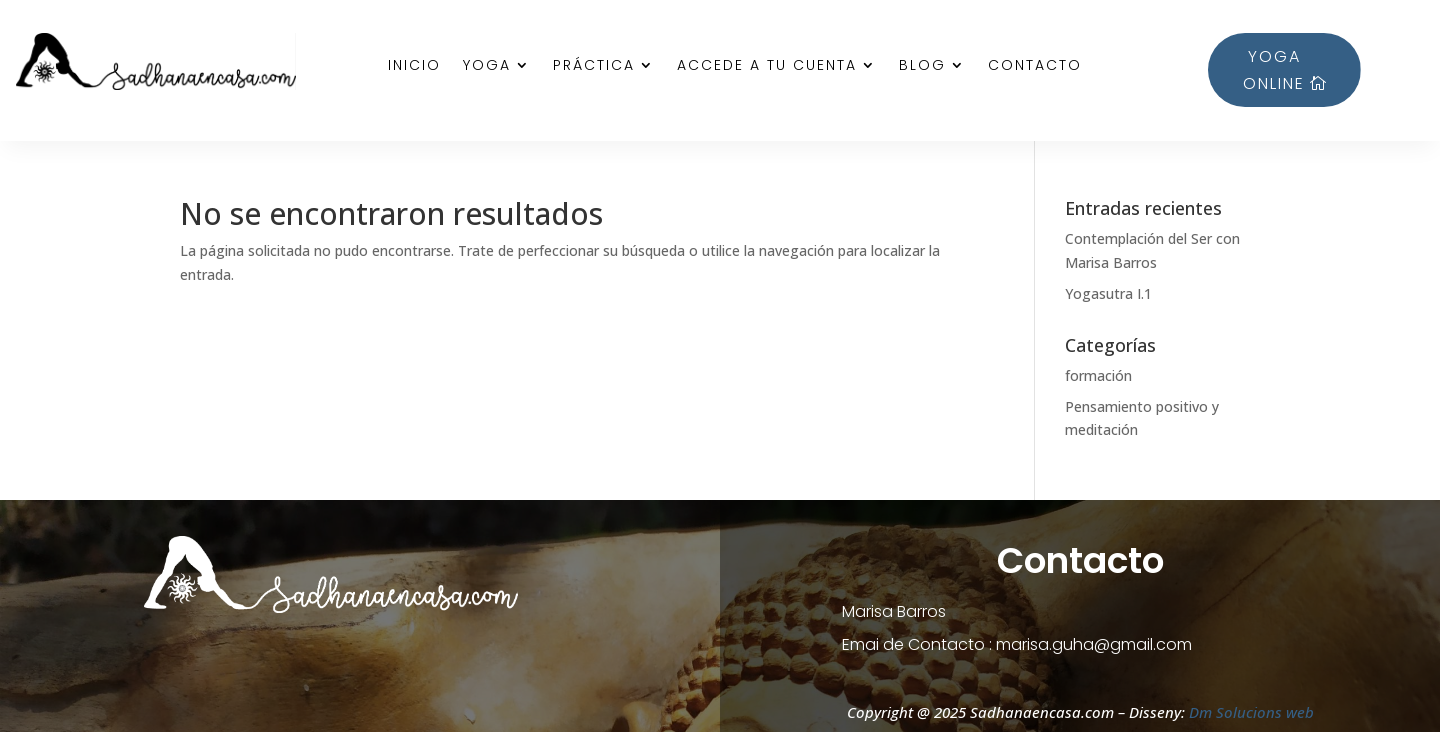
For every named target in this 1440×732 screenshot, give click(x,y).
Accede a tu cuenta (767, 66)
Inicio (414, 66)
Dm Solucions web (1249, 712)
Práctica (594, 66)
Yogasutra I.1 (1108, 293)
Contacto (1035, 66)
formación (1098, 375)
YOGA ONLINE (1274, 70)
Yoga (487, 66)
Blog (922, 66)
